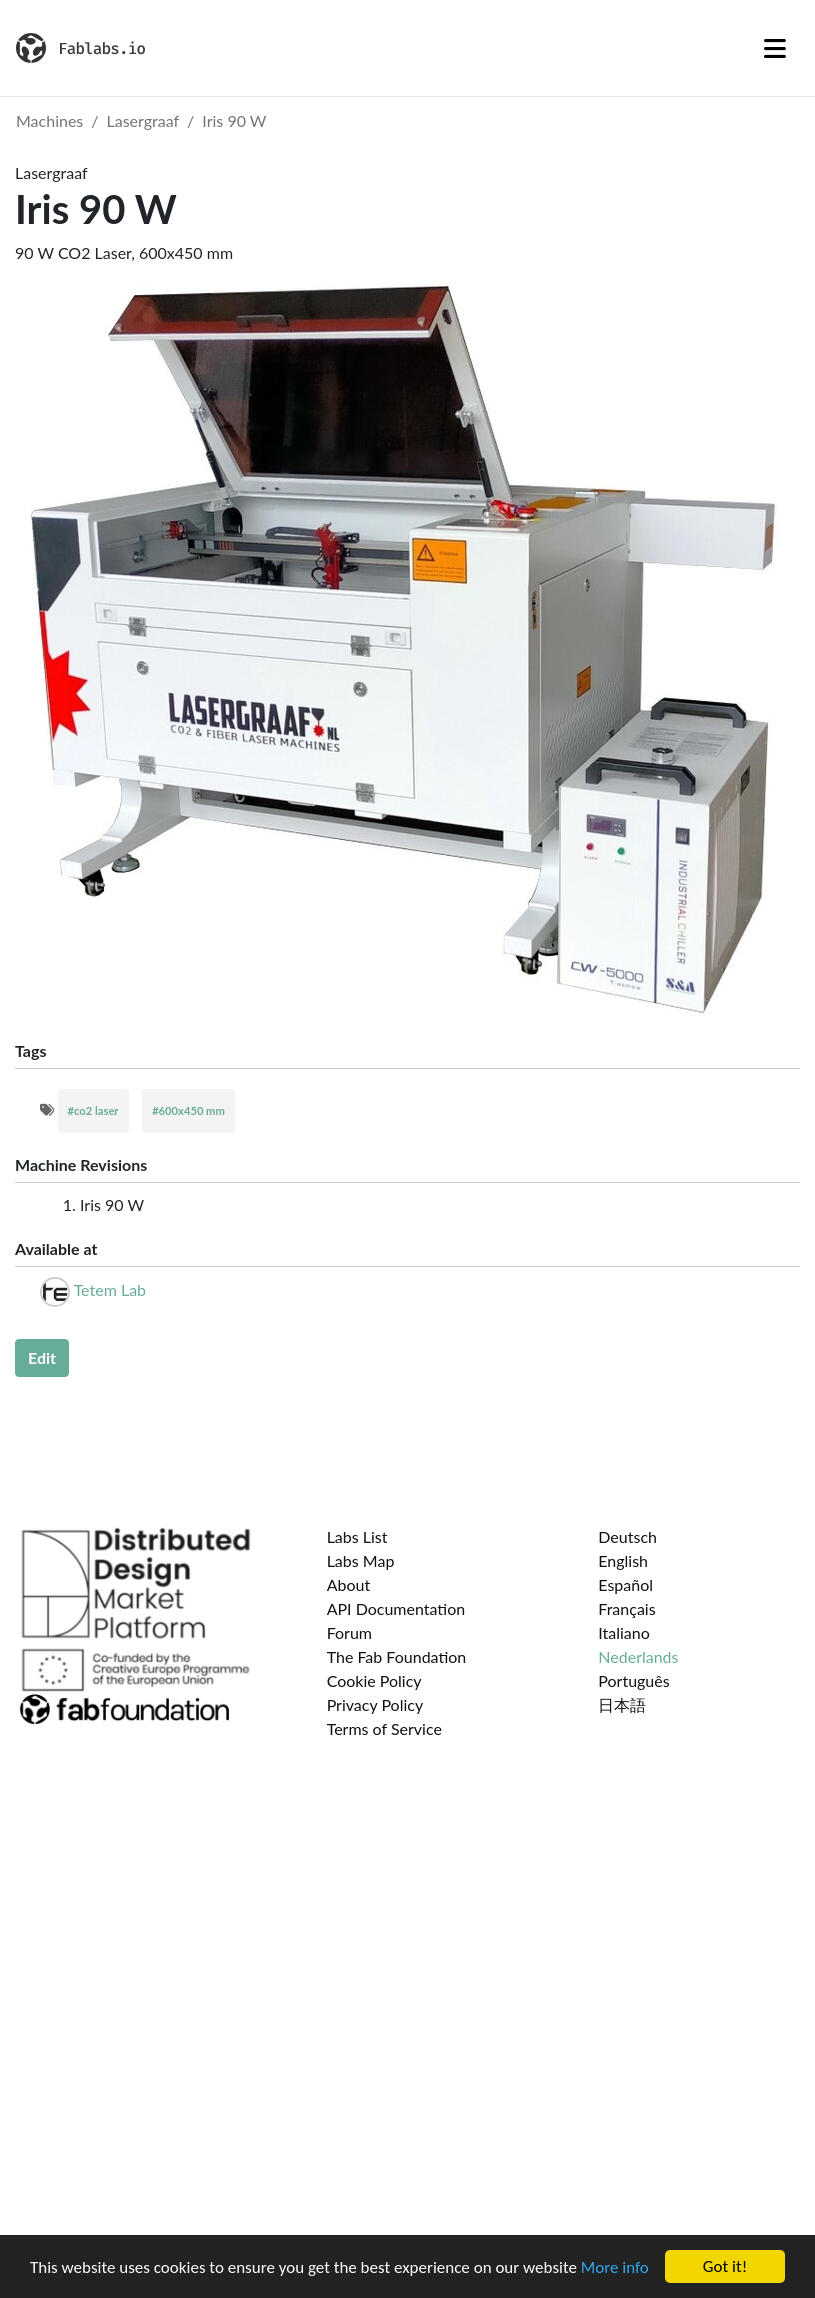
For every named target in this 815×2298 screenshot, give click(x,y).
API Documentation (396, 1608)
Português (633, 1680)
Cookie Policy (374, 1680)
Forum (349, 1632)
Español (625, 1584)
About (349, 1584)
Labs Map (361, 1560)
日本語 (622, 1704)
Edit (42, 1357)
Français (626, 1608)
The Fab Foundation (397, 1656)
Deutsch (627, 1536)
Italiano (624, 1632)
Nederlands (638, 1656)
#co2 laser (93, 1110)
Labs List (357, 1536)
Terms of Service (384, 1728)
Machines (49, 120)
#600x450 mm (188, 1110)
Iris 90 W (234, 120)
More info (615, 2267)
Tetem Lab (110, 1289)
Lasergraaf (143, 120)
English (623, 1560)
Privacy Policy (375, 1704)
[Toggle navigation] (775, 48)
